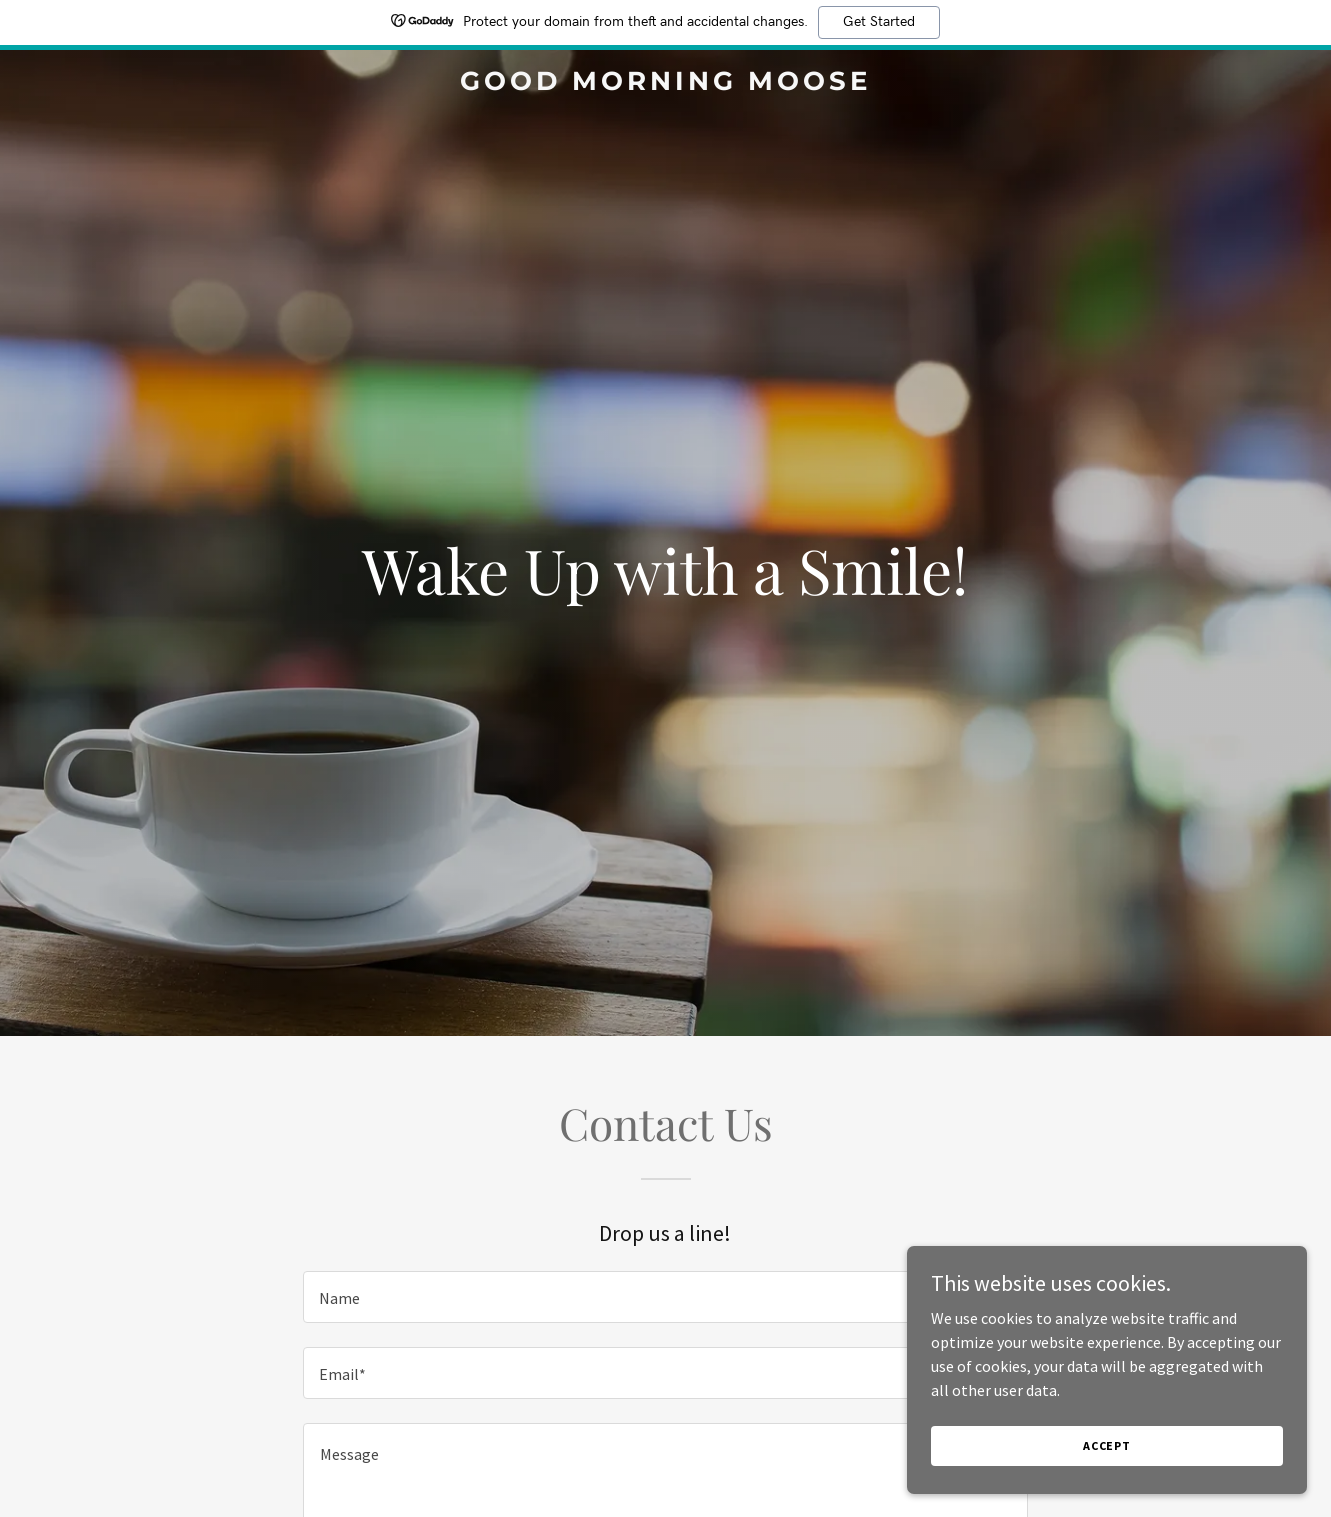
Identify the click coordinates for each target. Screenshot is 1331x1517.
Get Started (879, 22)
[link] (666, 84)
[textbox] (665, 1297)
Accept (1107, 1445)
